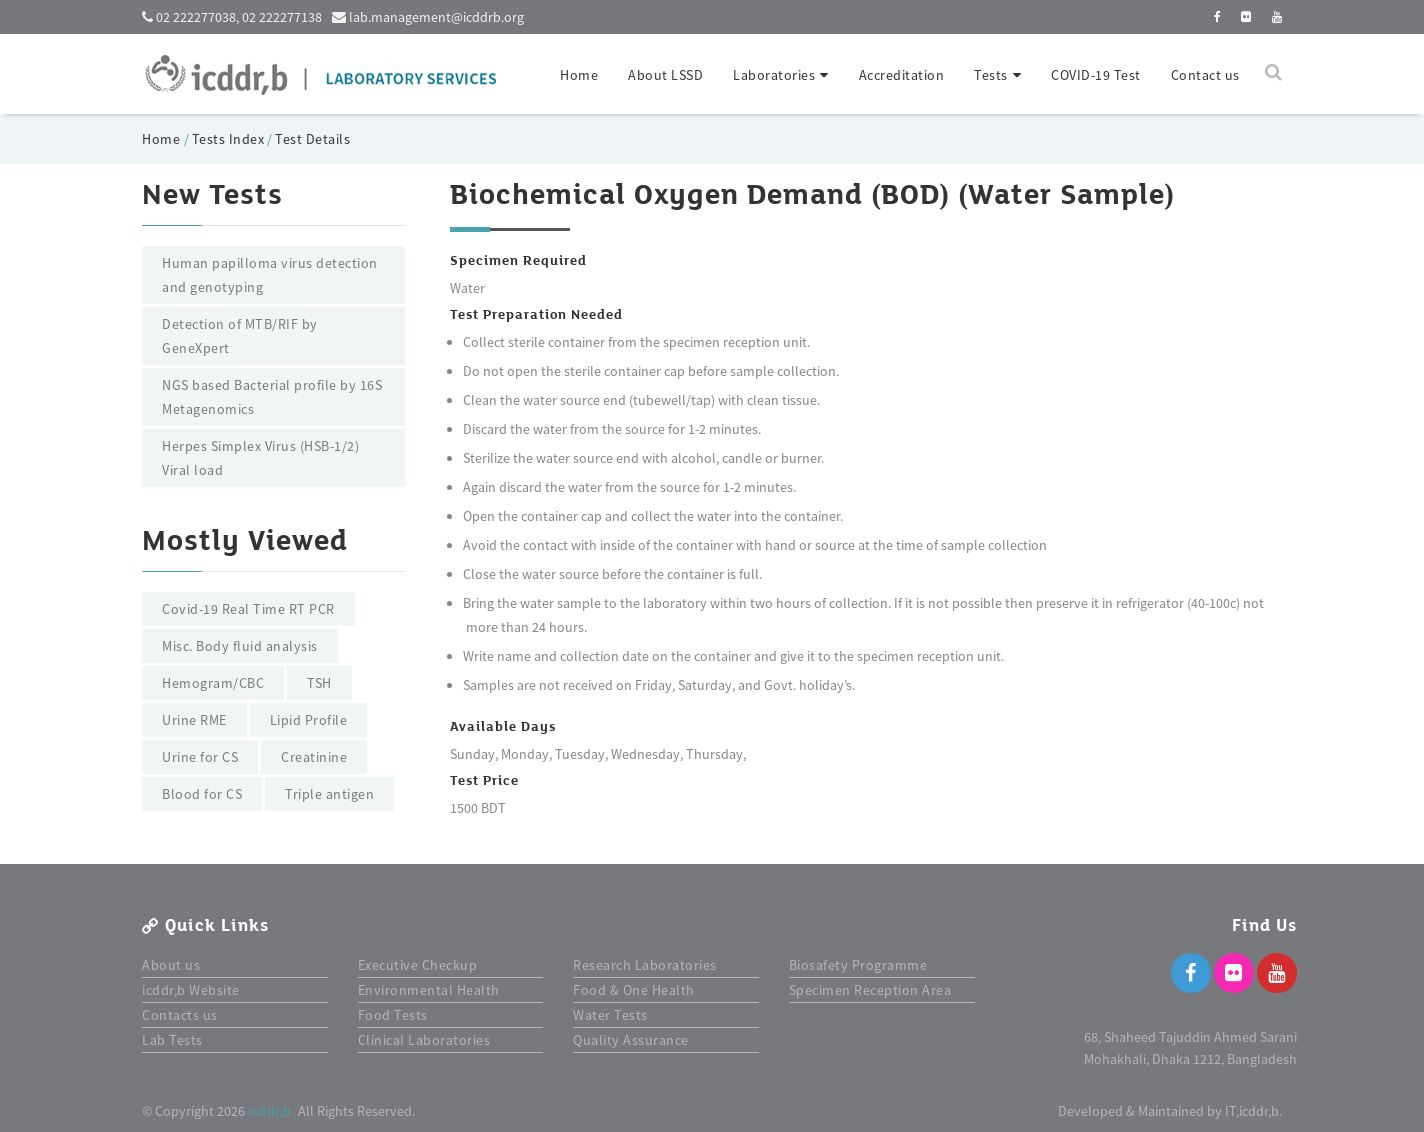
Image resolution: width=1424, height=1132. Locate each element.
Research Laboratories (645, 965)
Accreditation (902, 75)
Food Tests (393, 1015)
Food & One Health (634, 990)
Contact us (1205, 75)
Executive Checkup (418, 965)
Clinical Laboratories (424, 1040)
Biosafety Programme (858, 965)
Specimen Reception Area (870, 990)
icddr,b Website (191, 990)
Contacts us (180, 1015)
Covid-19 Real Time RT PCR (248, 609)
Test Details (312, 139)
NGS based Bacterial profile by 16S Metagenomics (272, 397)
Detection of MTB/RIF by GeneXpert (240, 336)
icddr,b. (271, 1111)
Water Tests (610, 1015)
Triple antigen (329, 794)
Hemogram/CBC (213, 683)
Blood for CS (202, 794)
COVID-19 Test (1096, 75)
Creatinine (314, 757)
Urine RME (194, 720)
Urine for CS (200, 757)
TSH (319, 683)
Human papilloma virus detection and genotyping (270, 275)
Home (579, 75)
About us (171, 965)
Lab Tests (172, 1040)
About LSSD (665, 75)
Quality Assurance (631, 1040)
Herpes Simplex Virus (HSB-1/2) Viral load (260, 458)
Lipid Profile (309, 720)
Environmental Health (429, 990)
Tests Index (228, 139)
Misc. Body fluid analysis (240, 646)
